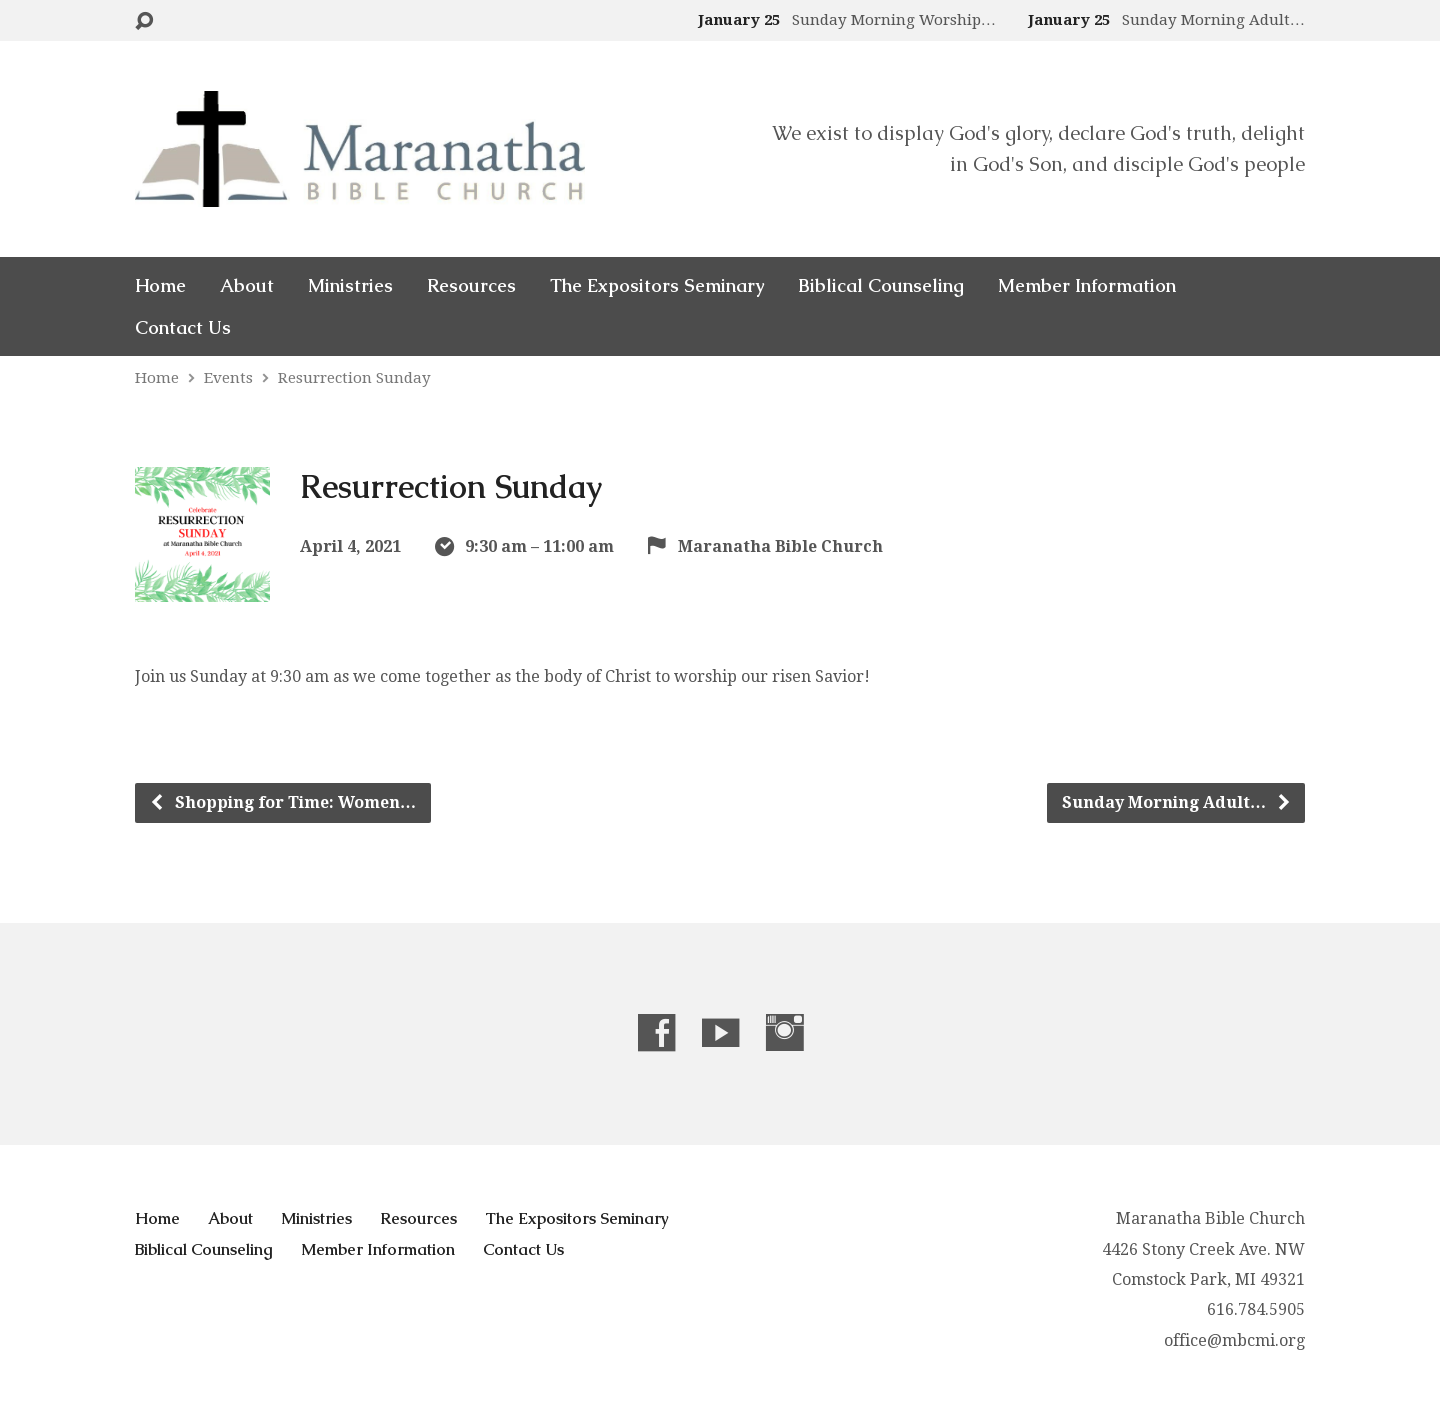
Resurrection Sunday (354, 378)
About (247, 286)
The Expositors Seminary (657, 286)
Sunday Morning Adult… (1177, 802)
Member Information (1087, 286)
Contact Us (183, 328)
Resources (471, 286)
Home (160, 286)
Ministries (350, 286)
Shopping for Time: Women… (282, 802)
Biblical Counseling (881, 286)
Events (228, 378)
